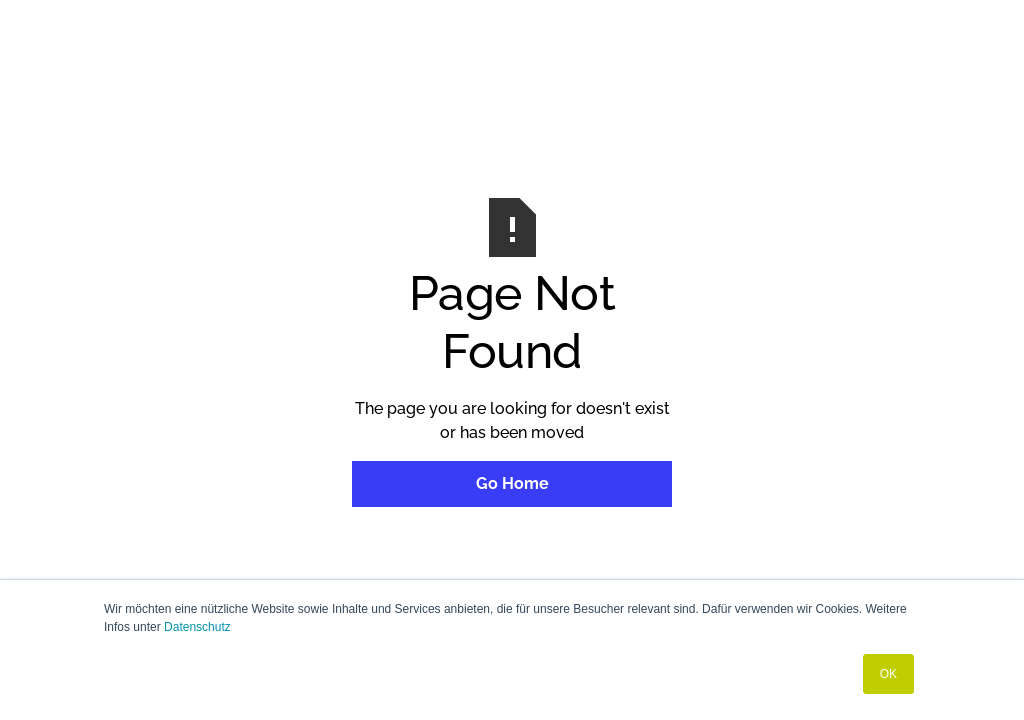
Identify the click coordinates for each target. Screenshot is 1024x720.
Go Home (512, 483)
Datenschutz (197, 627)
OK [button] (888, 674)
